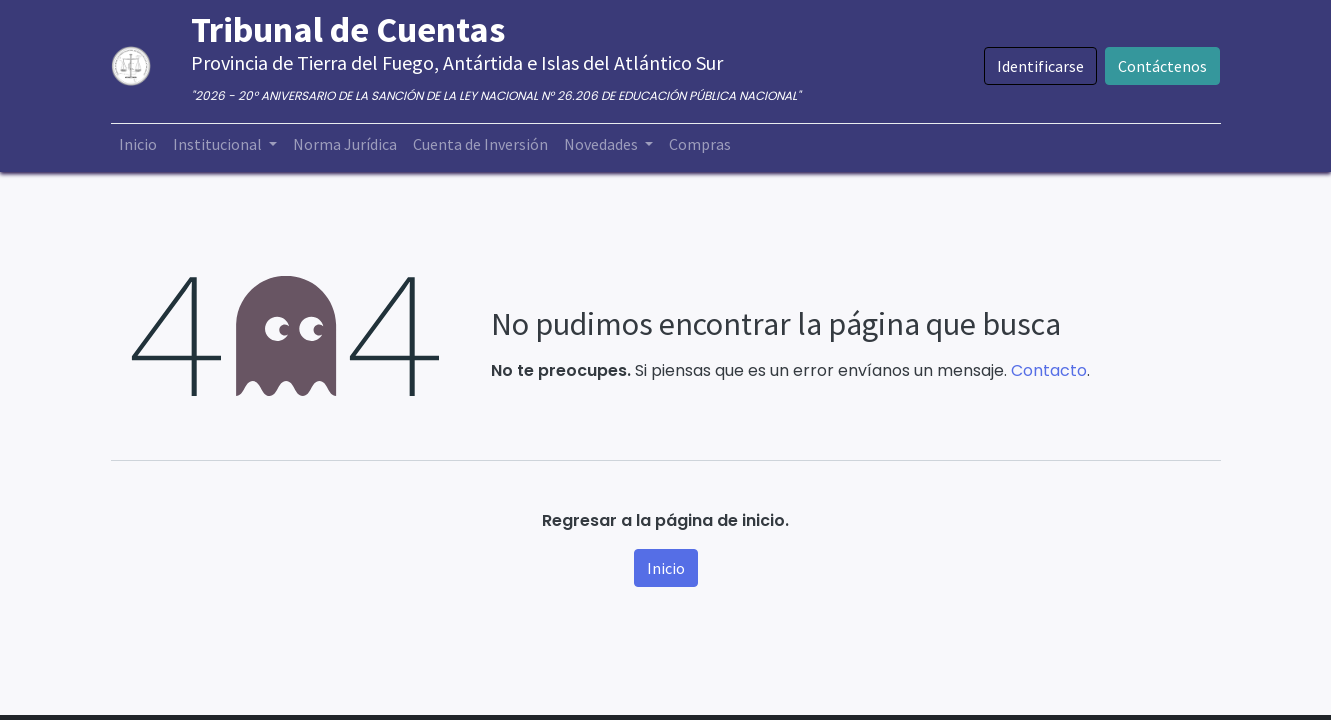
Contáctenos (1162, 66)
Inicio (666, 568)
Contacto (1049, 370)
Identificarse (1040, 66)
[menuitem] (138, 144)
